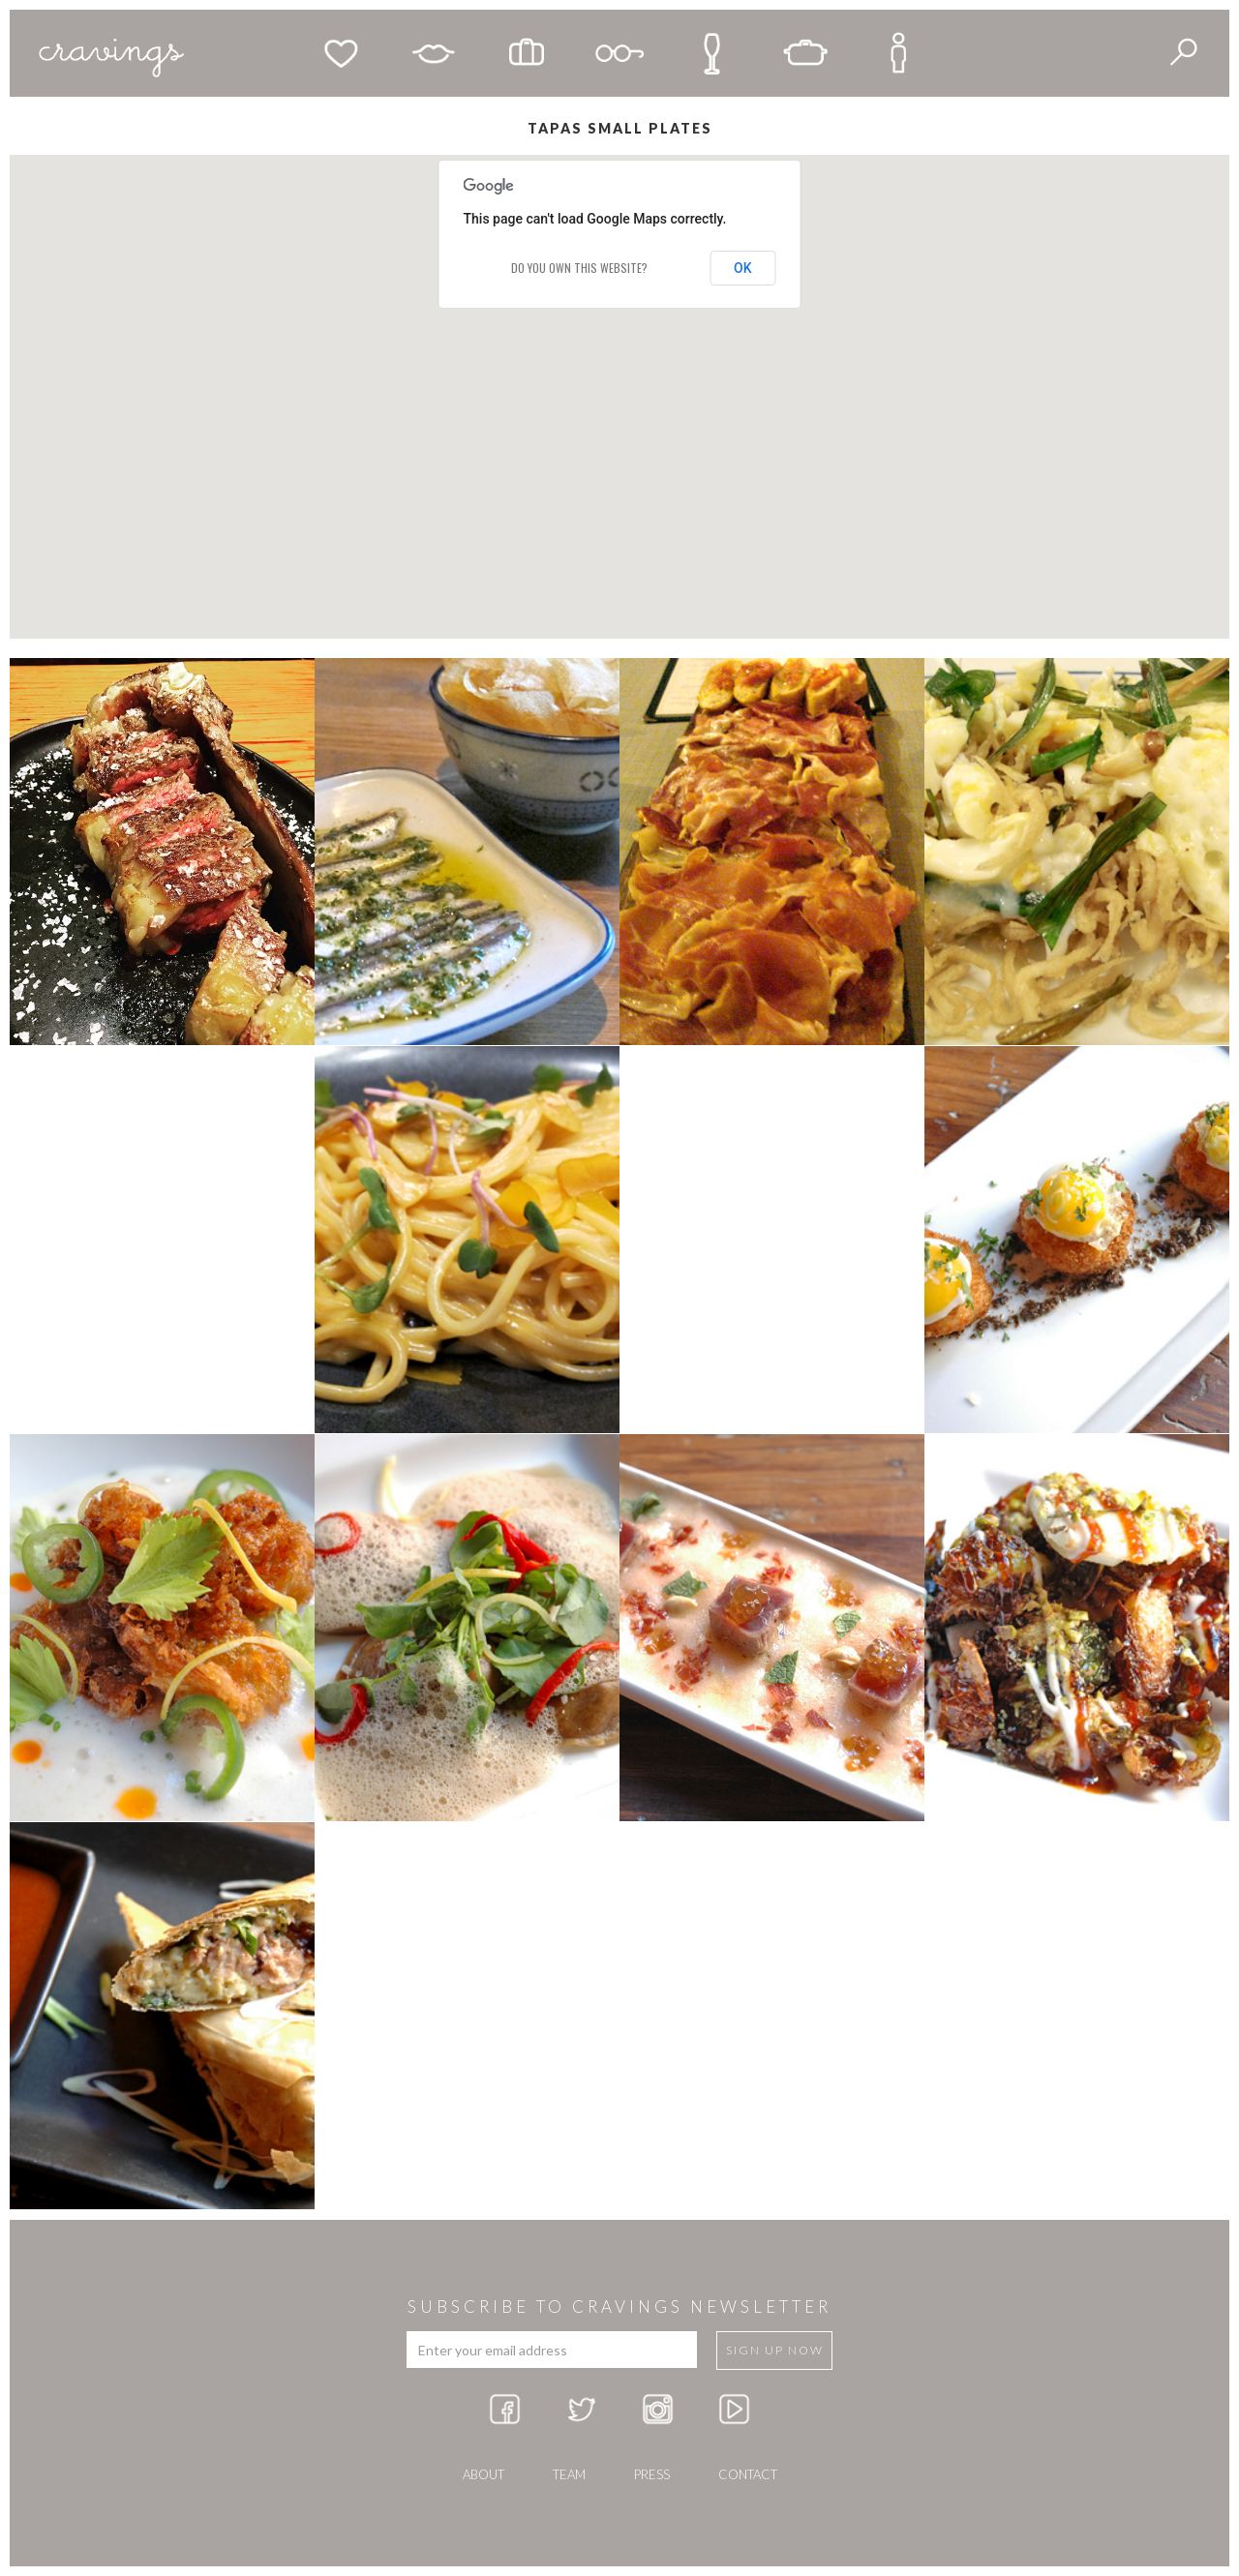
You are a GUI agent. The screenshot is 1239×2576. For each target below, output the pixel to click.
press (652, 2474)
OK (743, 268)
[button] (478, 337)
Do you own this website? (579, 267)
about (483, 2474)
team (569, 2474)
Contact (747, 2474)
